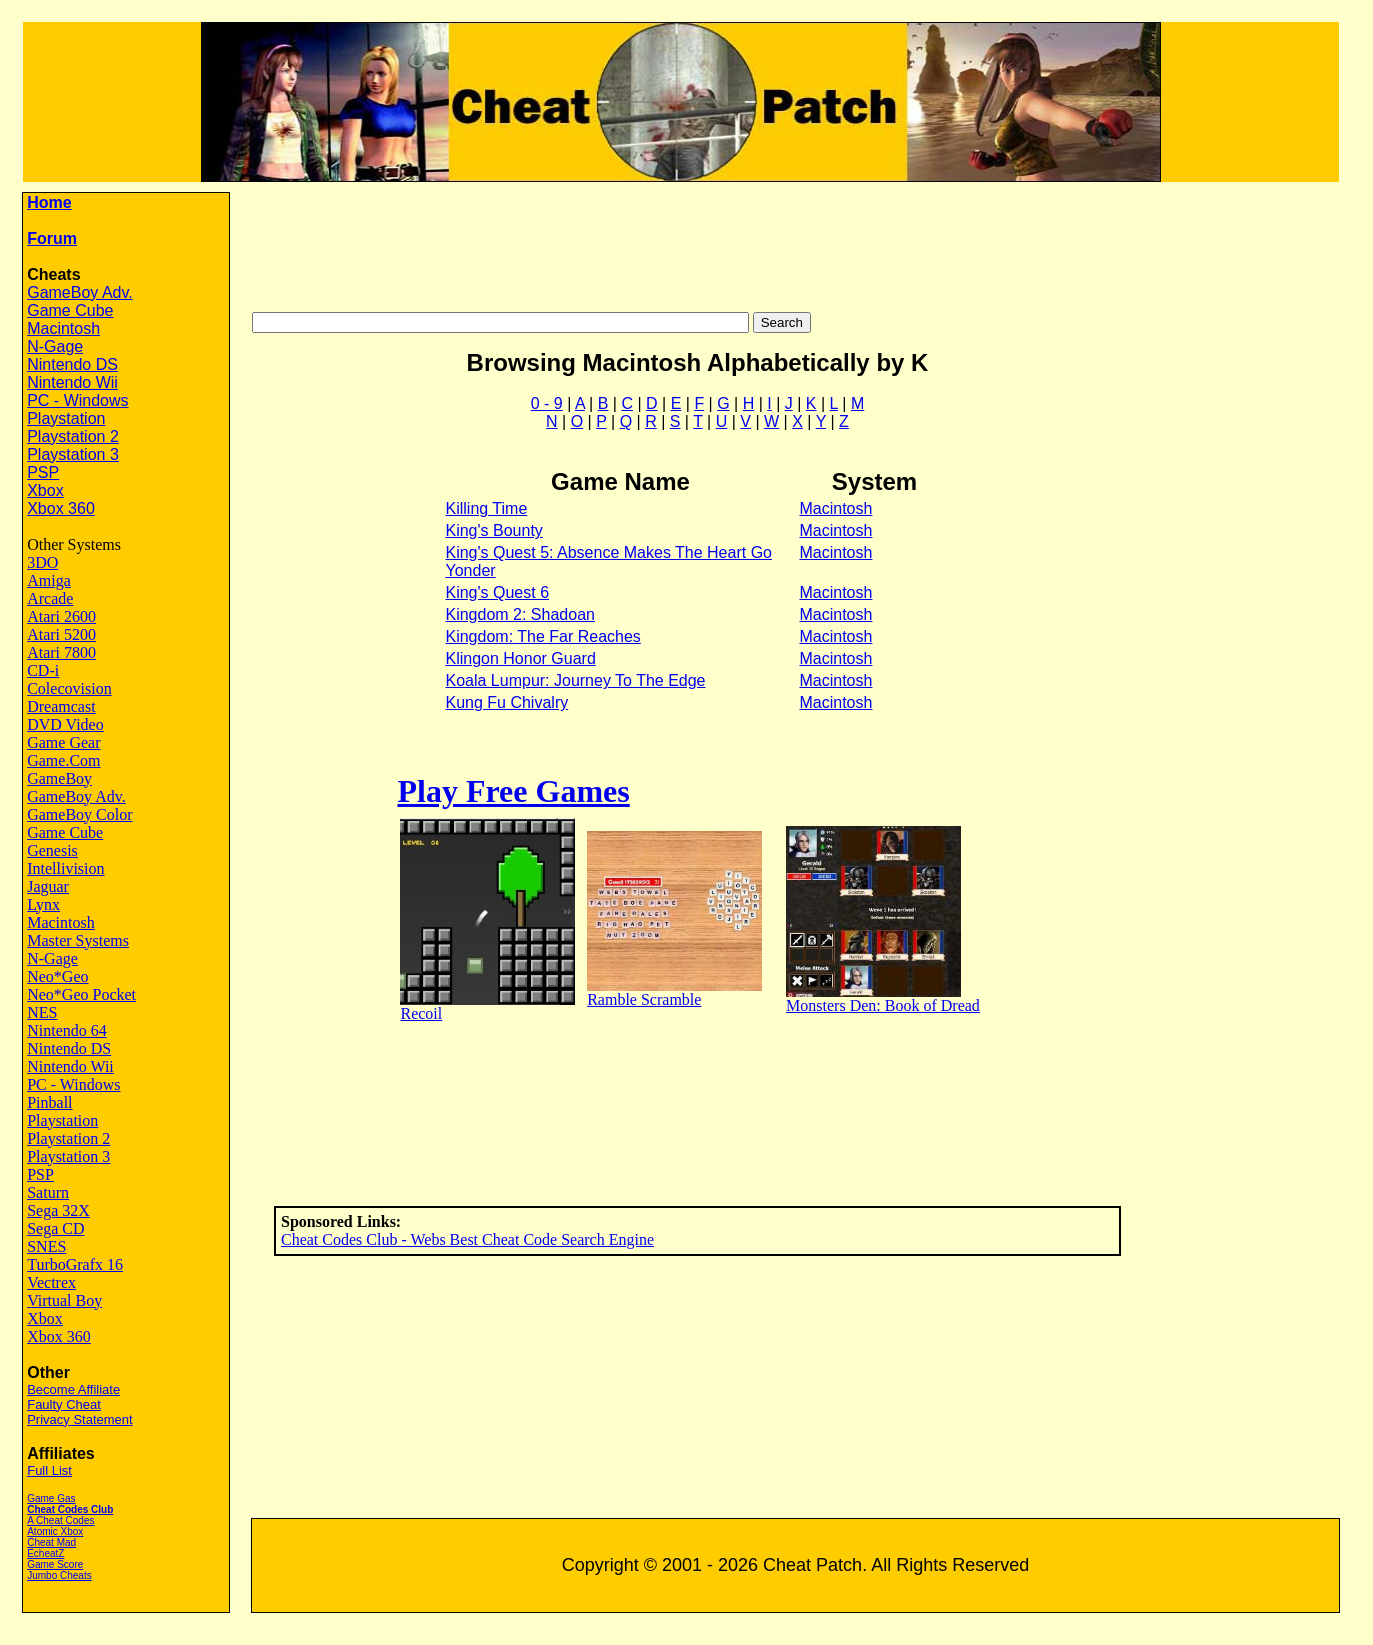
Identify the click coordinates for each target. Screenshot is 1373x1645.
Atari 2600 (61, 616)
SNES (46, 1246)
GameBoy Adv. (80, 292)
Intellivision (65, 868)
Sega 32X (58, 1210)
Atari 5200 (61, 634)
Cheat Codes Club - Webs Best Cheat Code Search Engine (467, 1239)
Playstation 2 (73, 436)
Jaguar (48, 886)
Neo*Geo (57, 976)
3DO (42, 562)
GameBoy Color (79, 814)
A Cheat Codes (60, 1520)
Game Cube (70, 310)
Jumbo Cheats (59, 1575)
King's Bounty (493, 530)
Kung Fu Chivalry (506, 702)
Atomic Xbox (55, 1531)
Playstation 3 (73, 454)
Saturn (48, 1192)
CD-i (43, 670)
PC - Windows (77, 400)
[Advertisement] (808, 242)
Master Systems (78, 940)
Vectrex (51, 1282)
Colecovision (69, 688)
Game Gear (63, 742)
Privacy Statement (80, 1419)
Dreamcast (61, 706)
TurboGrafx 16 (75, 1264)
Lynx (43, 904)
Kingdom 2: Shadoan (519, 614)
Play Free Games (513, 791)
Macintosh (63, 328)
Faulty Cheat (64, 1404)
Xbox (45, 490)
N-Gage (55, 346)
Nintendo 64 (67, 1030)
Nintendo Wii (72, 382)
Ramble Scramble (644, 999)
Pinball (49, 1102)
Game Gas (51, 1498)
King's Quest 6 (497, 592)
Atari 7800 (61, 652)
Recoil (421, 1013)
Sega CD (55, 1228)
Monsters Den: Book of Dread (883, 1005)
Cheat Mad (51, 1542)
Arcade (50, 598)
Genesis (52, 850)
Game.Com (63, 760)
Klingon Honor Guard (520, 658)
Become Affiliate (73, 1389)
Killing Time (486, 508)
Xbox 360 (61, 508)
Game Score (55, 1564)
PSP (43, 472)
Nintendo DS (72, 364)
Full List (49, 1470)
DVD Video (65, 724)
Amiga (49, 580)
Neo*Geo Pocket (81, 994)
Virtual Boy (64, 1300)
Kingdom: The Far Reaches (542, 636)
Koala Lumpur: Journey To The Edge (575, 680)
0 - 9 (547, 403)
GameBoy (59, 778)
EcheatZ (45, 1553)
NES (42, 1012)
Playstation (66, 418)
